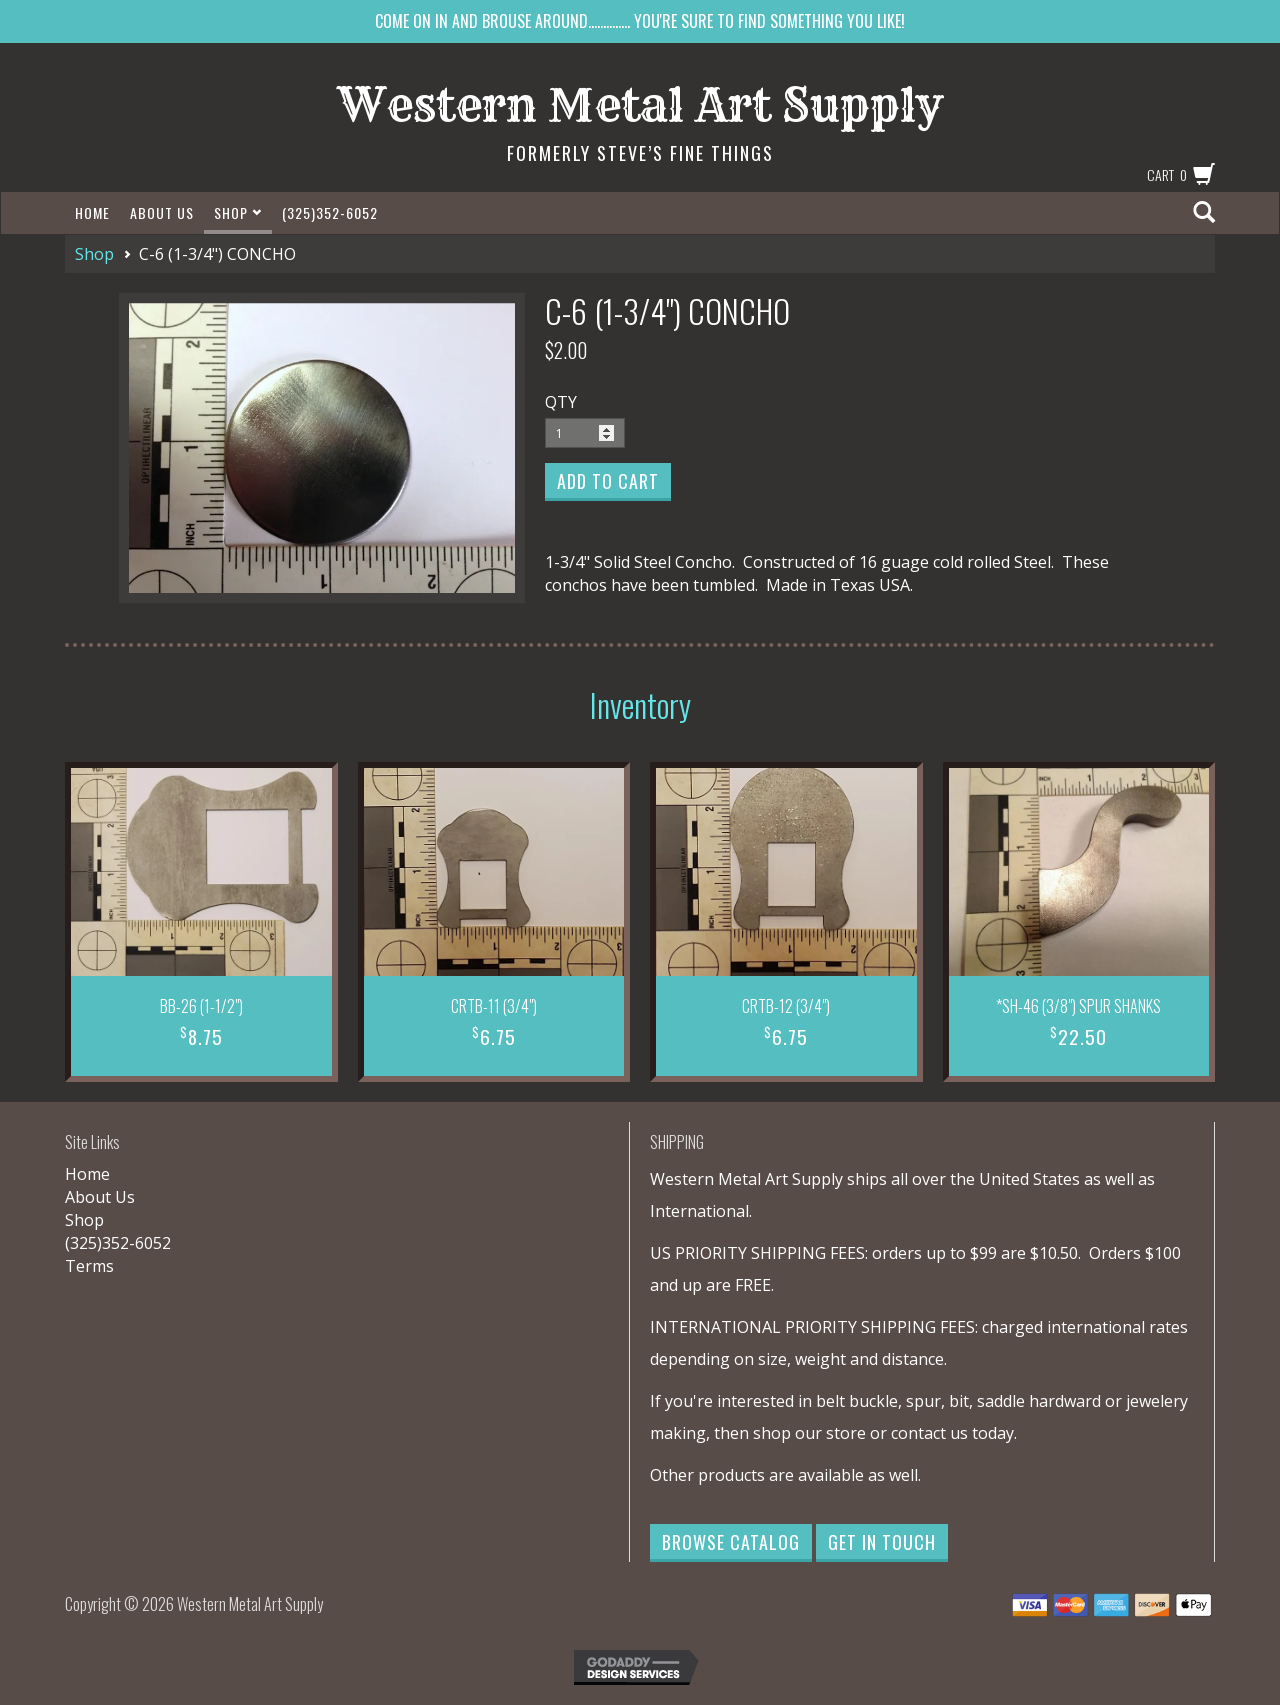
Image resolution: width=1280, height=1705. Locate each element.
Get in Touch (882, 1542)
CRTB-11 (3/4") (494, 1006)
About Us (162, 212)
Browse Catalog (731, 1542)
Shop (238, 212)
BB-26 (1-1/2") (201, 1006)
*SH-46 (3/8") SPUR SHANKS (1078, 1006)
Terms (89, 1266)
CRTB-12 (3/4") (786, 1006)
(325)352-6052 (330, 212)
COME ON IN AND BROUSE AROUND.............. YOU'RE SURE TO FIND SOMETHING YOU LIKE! (640, 21)
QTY (561, 402)
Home (92, 212)
